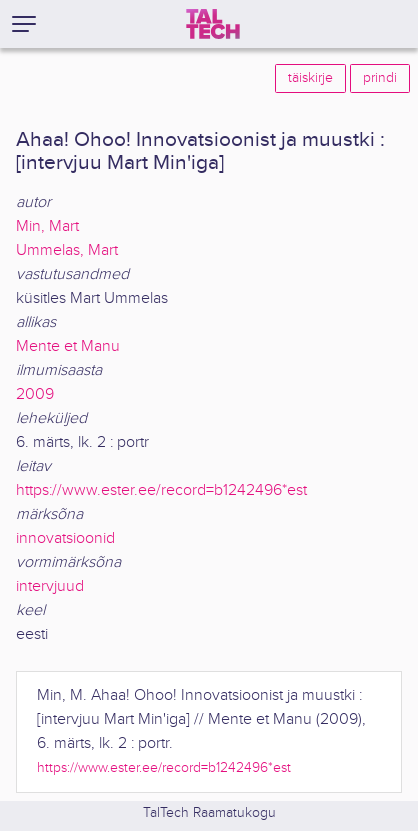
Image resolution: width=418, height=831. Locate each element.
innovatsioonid (65, 538)
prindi (380, 78)
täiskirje (310, 78)
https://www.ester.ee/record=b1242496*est (161, 490)
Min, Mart (47, 226)
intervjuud (50, 586)
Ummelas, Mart (67, 250)
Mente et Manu (68, 346)
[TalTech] (213, 24)
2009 (35, 394)
